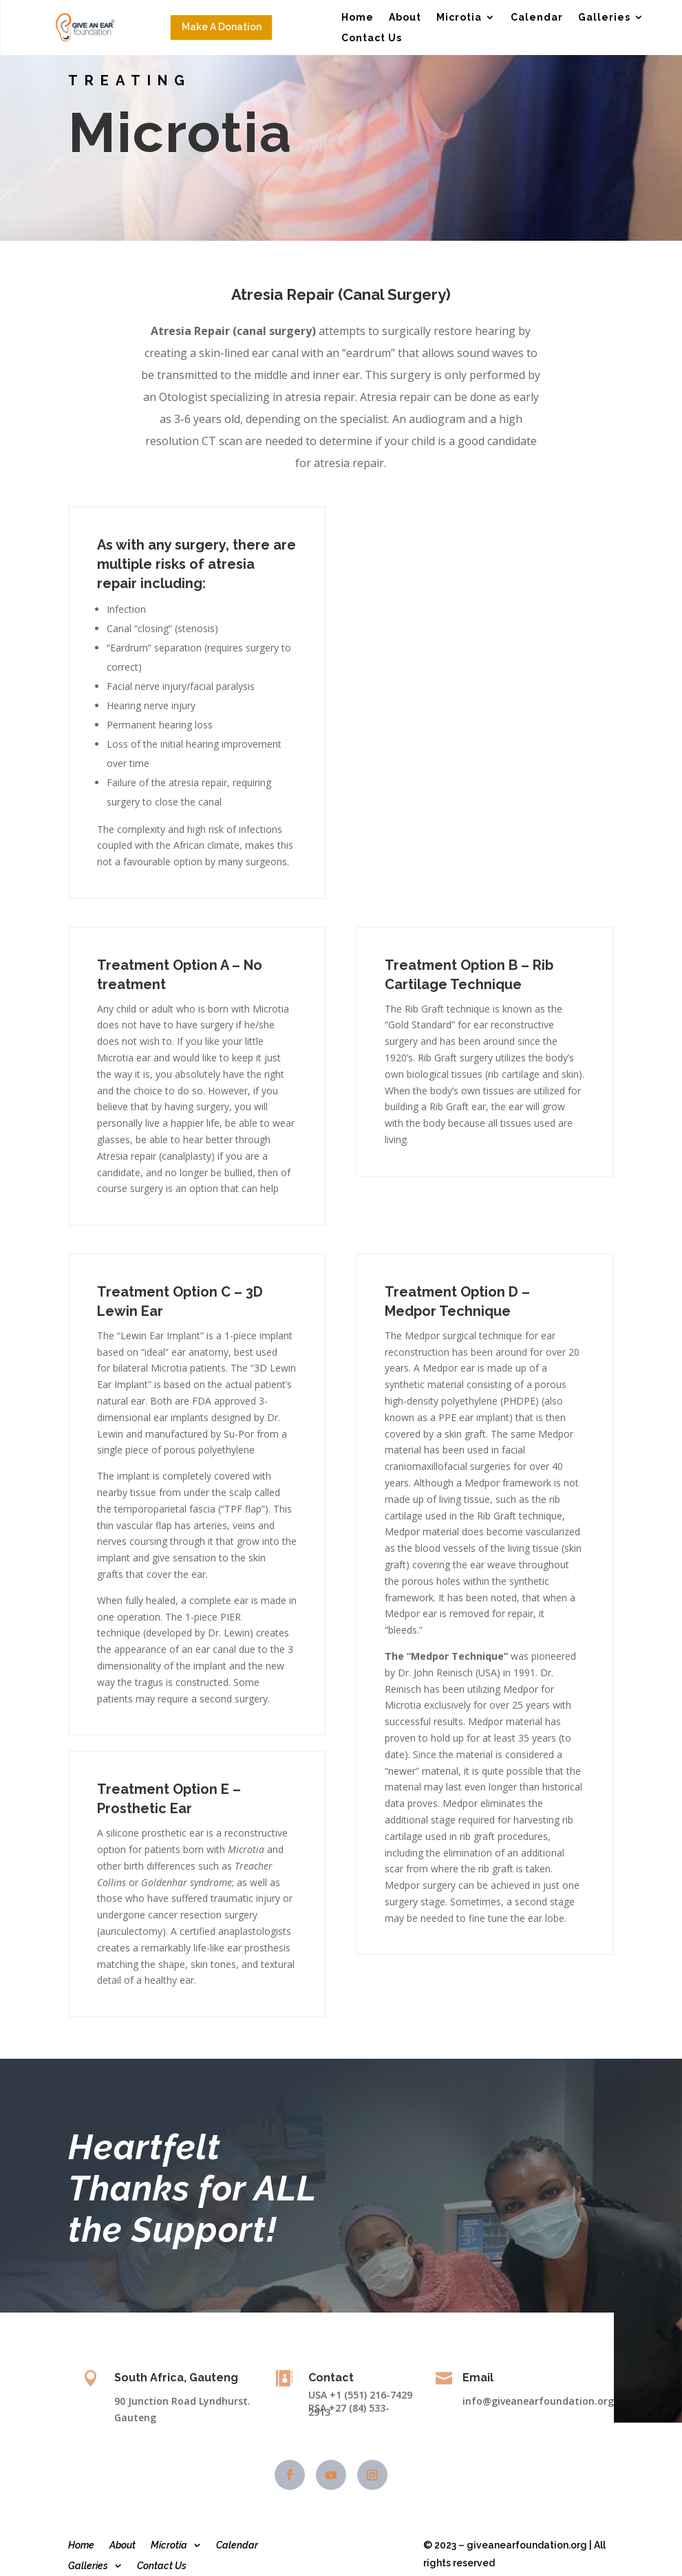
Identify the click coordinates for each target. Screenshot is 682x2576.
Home (357, 17)
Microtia (459, 17)
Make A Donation (222, 26)
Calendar (537, 17)
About (405, 17)
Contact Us (371, 38)
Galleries (604, 17)
